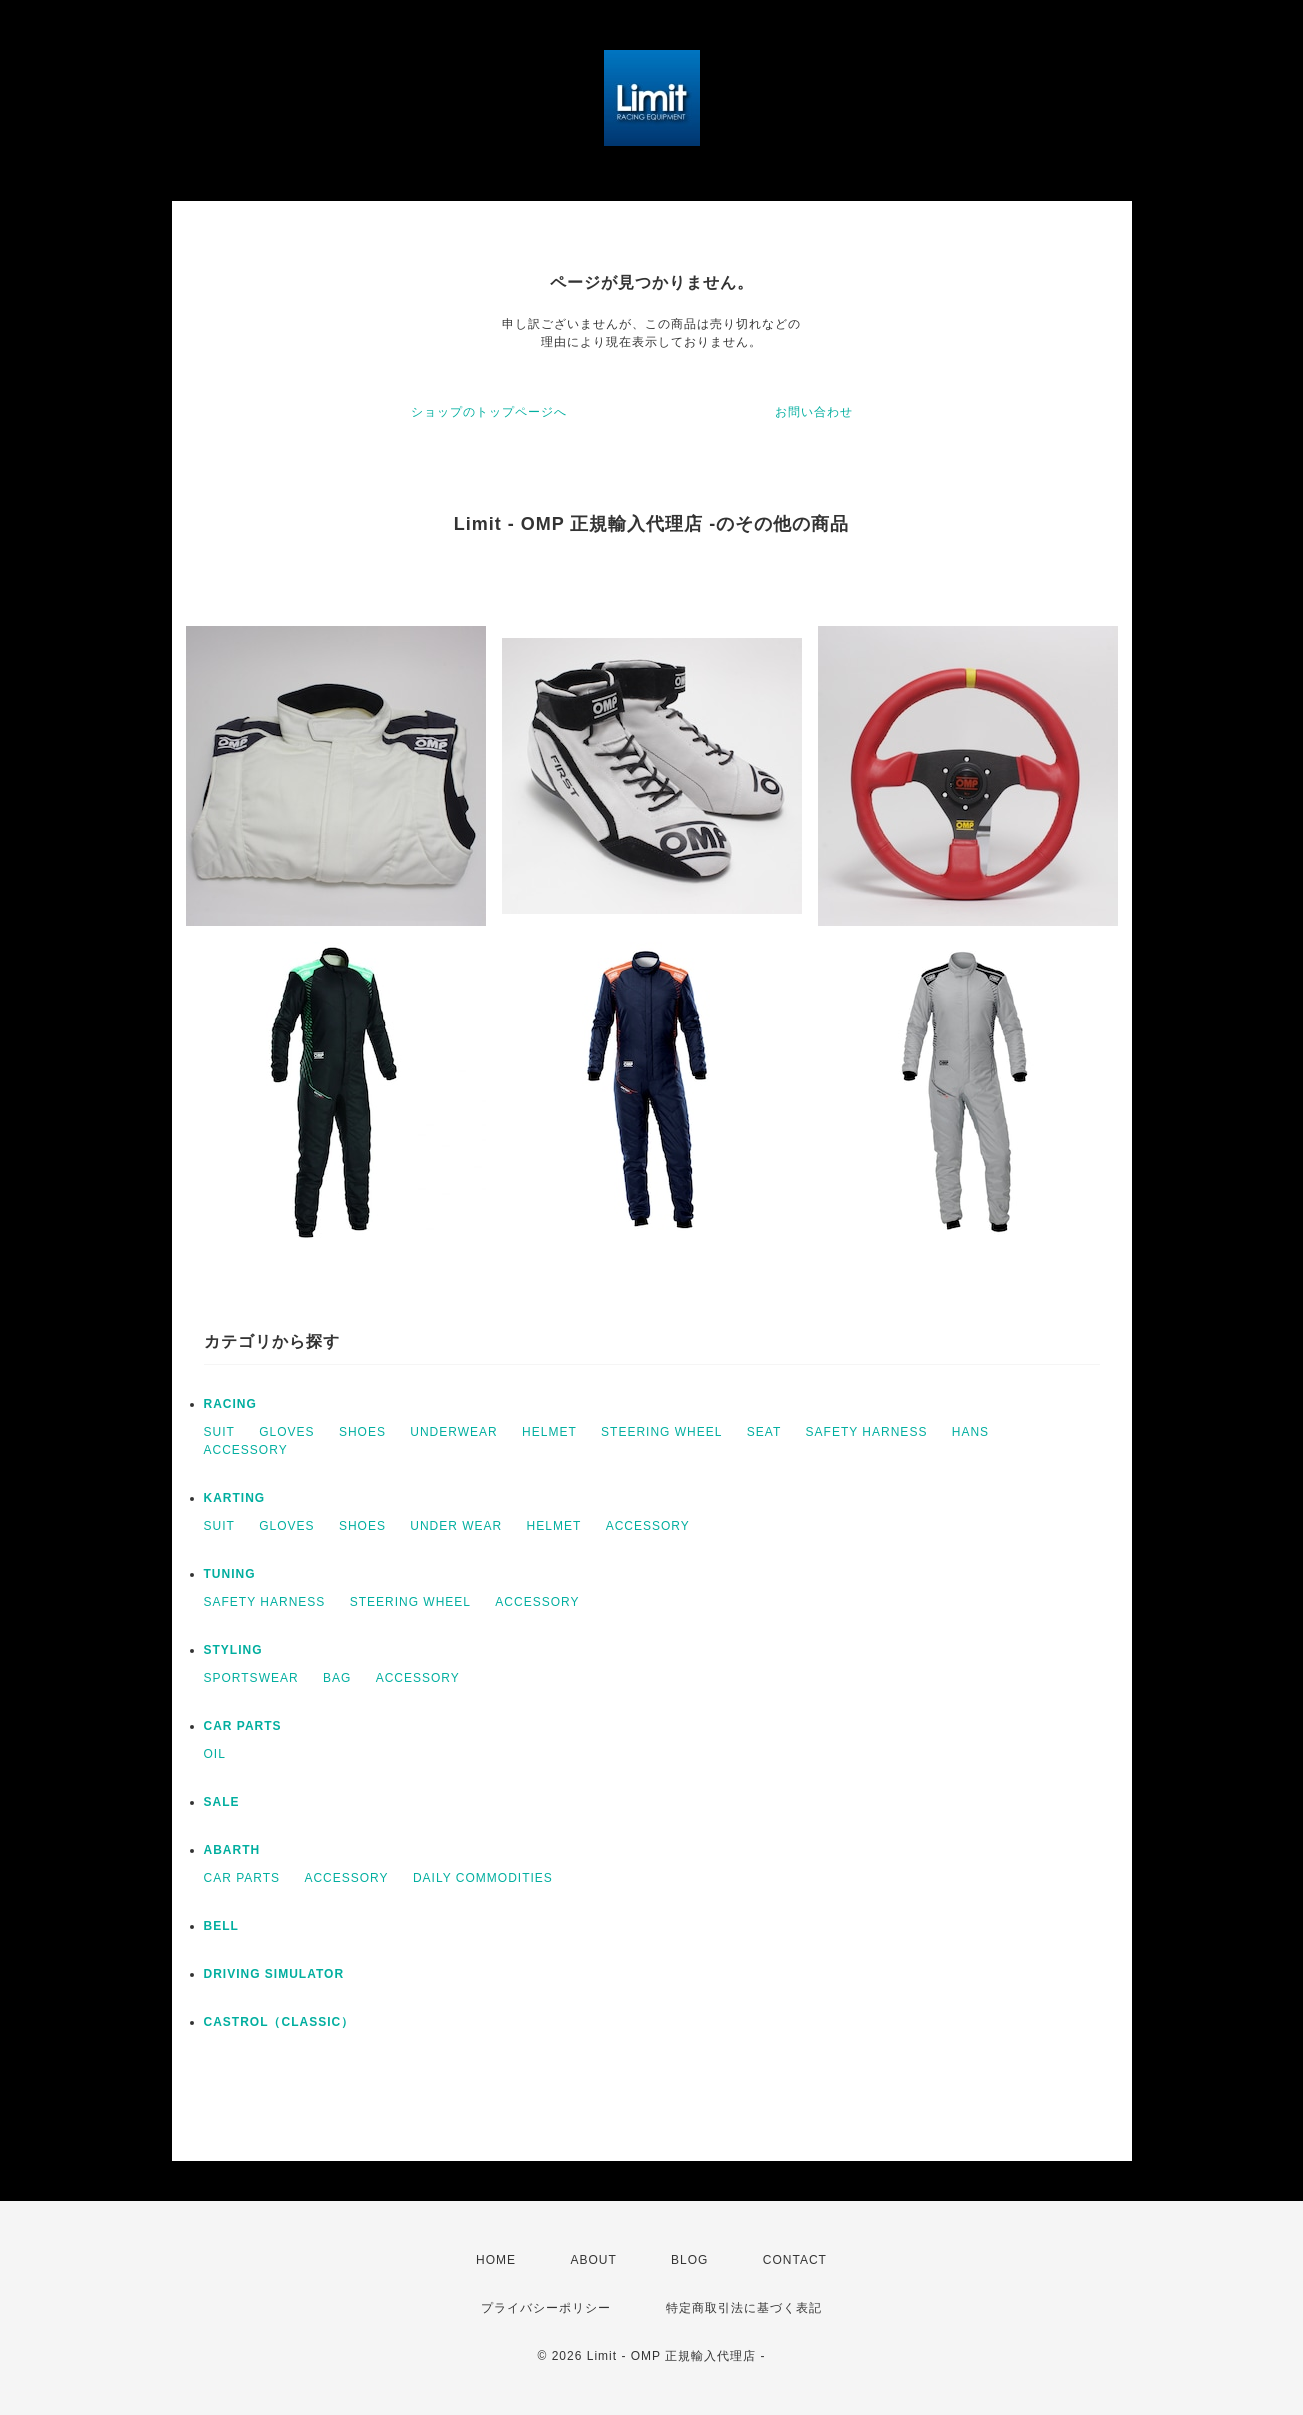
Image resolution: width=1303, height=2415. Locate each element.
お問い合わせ (814, 412)
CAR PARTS (243, 1726)
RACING (230, 1404)
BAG (337, 1678)
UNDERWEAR (453, 1432)
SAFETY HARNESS (867, 1432)
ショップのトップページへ (489, 412)
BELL (221, 1926)
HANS (970, 1432)
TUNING (230, 1574)
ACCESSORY (246, 1450)
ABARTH (232, 1850)
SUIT (219, 1432)
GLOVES (286, 1432)
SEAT (764, 1432)
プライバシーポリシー (546, 2308)
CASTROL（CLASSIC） (279, 2022)
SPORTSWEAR (251, 1678)
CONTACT (795, 2260)
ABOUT (593, 2260)
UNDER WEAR (456, 1526)
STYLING (233, 1650)
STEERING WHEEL (661, 1432)
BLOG (689, 2260)
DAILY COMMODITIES (483, 1878)
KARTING (235, 1498)
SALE (222, 1802)
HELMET (549, 1432)
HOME (496, 2260)
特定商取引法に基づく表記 (744, 2308)
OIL (215, 1754)
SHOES (362, 1432)
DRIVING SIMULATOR (274, 1974)
